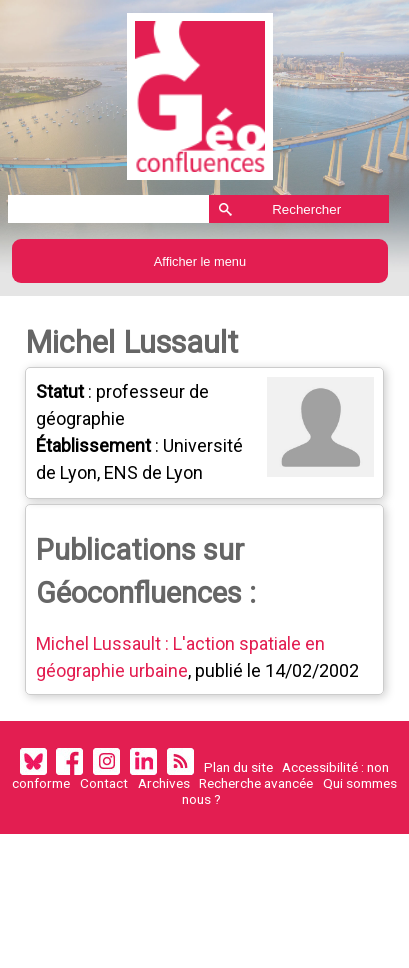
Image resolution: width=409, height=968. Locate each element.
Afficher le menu (200, 261)
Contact (104, 785)
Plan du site (238, 769)
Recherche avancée (256, 785)
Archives (164, 785)
